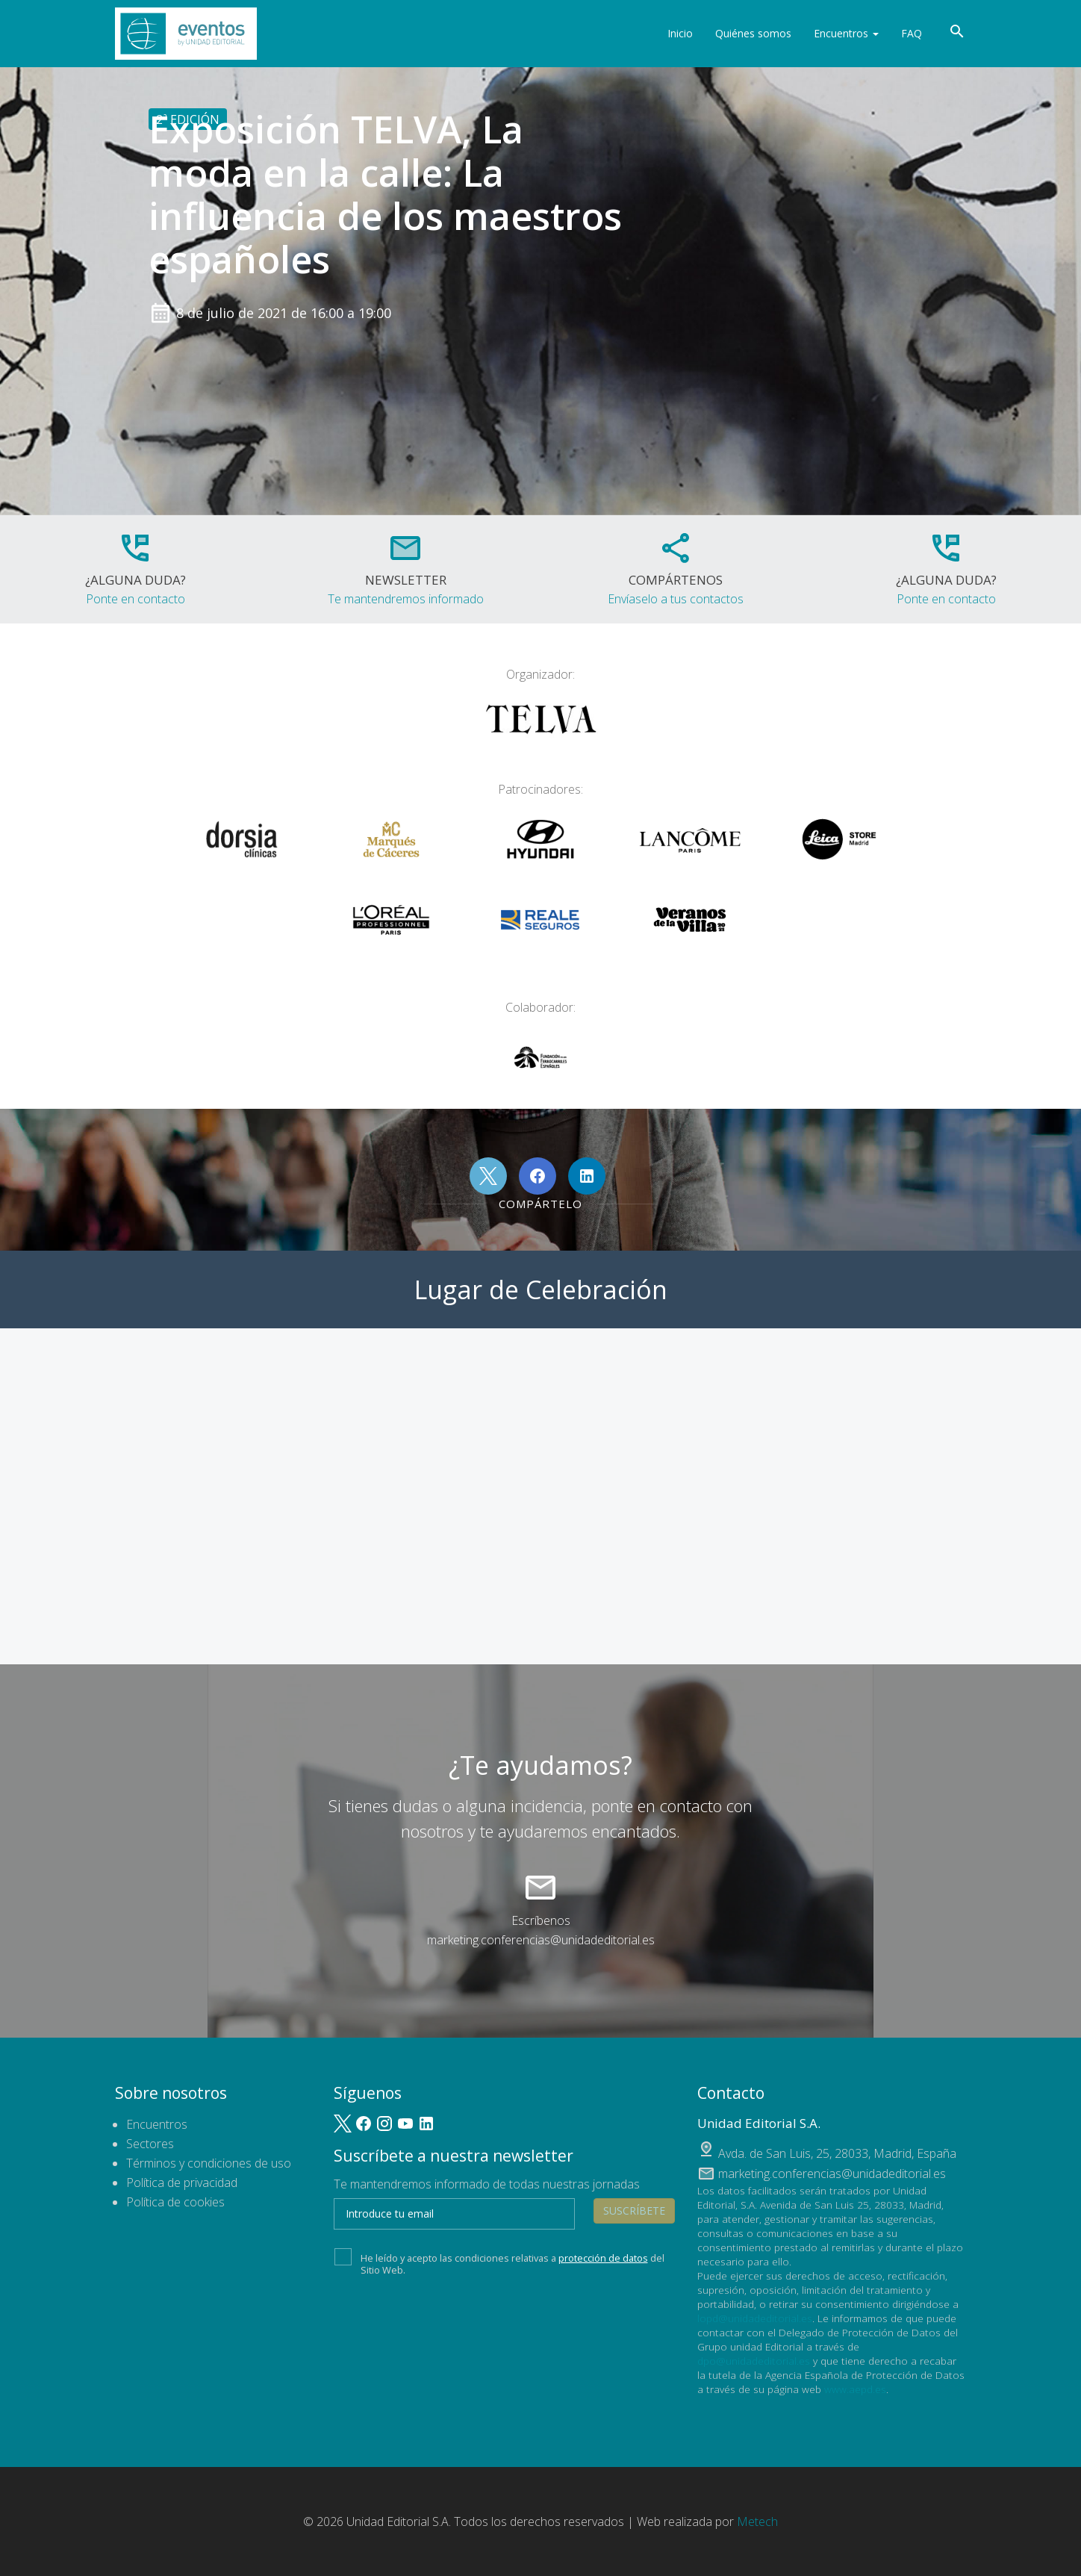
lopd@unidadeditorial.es (754, 2318)
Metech (757, 2521)
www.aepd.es (855, 2389)
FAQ (911, 33)
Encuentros (846, 33)
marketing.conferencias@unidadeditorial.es (541, 1940)
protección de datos (603, 2258)
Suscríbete (634, 2210)
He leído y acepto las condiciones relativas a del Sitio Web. (499, 2262)
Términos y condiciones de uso (208, 2163)
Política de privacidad (181, 2182)
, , (837, 2153)
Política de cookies (175, 2202)
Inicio (680, 33)
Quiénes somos (753, 33)
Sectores (150, 2143)
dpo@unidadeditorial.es (753, 2360)
